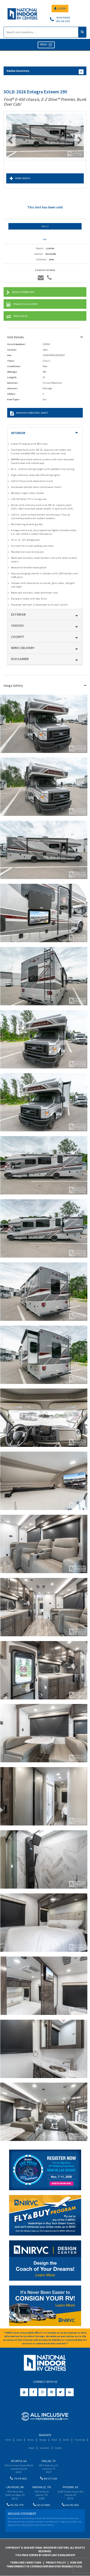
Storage (42, 2439)
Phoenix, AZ (70, 2487)
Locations (44, 2447)
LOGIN (60, 8)
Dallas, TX (48, 2461)
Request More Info (20, 292)
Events (66, 2439)
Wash (54, 2439)
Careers (58, 2447)
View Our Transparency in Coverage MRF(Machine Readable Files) (44, 2564)
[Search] (41, 32)
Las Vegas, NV (15, 2487)
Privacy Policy (56, 2562)
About (31, 2447)
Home (8, 2439)
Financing (80, 2439)
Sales (19, 2439)
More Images (20, 178)
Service (30, 2439)
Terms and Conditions (26, 2562)
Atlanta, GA (18, 2461)
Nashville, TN (41, 2487)
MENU (46, 44)
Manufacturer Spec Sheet (29, 413)
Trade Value (17, 316)
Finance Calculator (21, 304)
